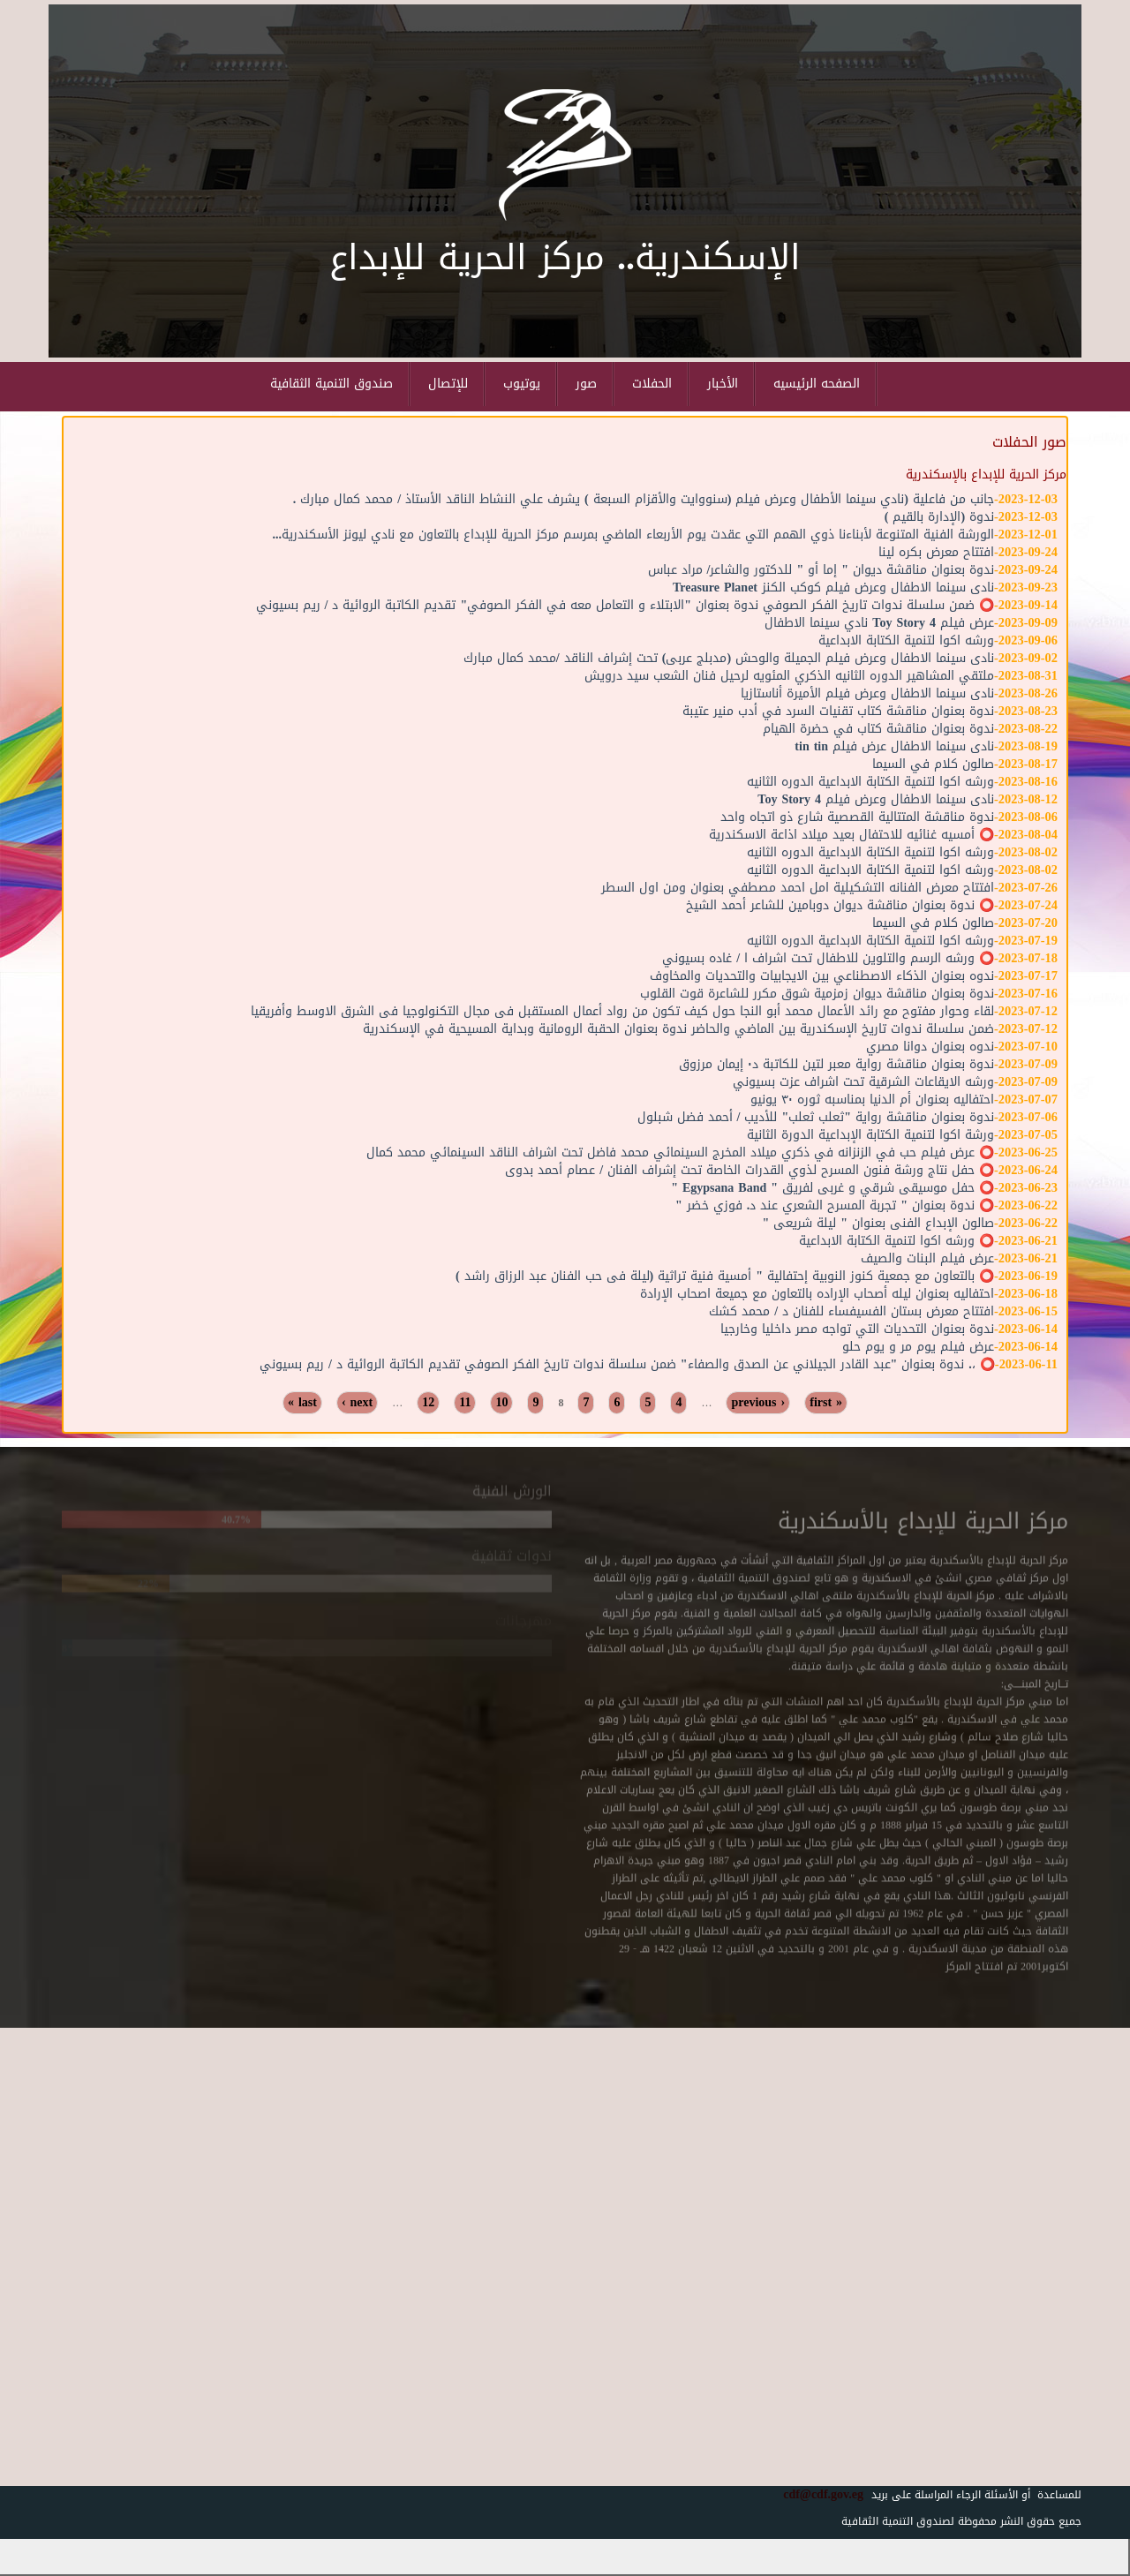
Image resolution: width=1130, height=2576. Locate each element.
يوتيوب (521, 383)
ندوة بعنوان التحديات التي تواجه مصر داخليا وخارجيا (857, 1329)
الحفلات (652, 383)
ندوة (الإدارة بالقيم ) (939, 517)
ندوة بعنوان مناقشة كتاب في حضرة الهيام (878, 729)
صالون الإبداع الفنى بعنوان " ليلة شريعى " (879, 1223)
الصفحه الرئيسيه (816, 383)
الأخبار (722, 383)
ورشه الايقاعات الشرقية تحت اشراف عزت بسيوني (863, 1082)
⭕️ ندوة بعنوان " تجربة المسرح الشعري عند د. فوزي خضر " (834, 1205)
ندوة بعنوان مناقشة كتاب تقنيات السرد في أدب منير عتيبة (838, 711)
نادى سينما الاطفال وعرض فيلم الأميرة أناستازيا (867, 693)
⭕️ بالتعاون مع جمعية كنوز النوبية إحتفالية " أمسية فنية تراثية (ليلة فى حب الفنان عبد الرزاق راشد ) (725, 1276)
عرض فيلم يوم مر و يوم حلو (918, 1347)
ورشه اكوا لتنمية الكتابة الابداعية (906, 640)
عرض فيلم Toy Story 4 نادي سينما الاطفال (879, 623)
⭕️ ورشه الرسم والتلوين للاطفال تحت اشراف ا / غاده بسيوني (828, 958)
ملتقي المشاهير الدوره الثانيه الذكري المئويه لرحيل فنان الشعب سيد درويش (789, 676)
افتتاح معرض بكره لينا (936, 552)
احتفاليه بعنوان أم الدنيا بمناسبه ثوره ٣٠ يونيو (872, 1099)
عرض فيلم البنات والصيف (927, 1258)
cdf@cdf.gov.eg (816, 2494)
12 (428, 1402)
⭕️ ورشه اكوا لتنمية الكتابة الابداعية (896, 1241)
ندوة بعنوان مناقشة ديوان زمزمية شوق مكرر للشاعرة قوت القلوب (817, 994)
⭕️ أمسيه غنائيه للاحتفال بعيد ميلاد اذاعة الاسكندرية (851, 835)
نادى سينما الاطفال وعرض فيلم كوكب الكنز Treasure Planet (833, 587)
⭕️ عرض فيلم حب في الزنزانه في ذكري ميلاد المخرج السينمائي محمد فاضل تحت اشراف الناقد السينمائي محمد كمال (680, 1152)
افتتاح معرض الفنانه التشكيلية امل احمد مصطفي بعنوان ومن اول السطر (797, 888)
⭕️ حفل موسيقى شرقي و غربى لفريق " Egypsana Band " (832, 1188)
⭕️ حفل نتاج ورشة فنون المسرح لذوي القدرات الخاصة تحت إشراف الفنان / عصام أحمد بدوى (749, 1170)
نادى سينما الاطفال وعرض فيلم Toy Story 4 (875, 799)
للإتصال (448, 383)
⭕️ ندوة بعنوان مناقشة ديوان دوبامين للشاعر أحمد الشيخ (840, 905)
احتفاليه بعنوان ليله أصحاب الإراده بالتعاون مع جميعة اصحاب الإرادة (817, 1294)
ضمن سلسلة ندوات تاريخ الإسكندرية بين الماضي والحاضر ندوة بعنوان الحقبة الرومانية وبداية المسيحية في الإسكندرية (678, 1029)
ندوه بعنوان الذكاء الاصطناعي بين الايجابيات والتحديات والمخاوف (822, 976)
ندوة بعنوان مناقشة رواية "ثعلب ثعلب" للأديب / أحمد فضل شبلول (815, 1117)
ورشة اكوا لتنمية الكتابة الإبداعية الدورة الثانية (870, 1135)
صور (586, 383)
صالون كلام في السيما (933, 764)
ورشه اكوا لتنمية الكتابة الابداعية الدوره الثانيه (870, 782)
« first (826, 1402)
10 (501, 1402)
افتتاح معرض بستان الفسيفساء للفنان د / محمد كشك (851, 1311)
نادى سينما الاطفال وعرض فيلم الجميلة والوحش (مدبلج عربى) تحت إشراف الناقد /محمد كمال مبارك (728, 658)
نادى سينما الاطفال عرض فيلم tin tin (894, 746)
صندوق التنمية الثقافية (331, 383)
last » (302, 1402)
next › (357, 1402)
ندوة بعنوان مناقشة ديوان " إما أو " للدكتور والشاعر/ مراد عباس (821, 570)
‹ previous (758, 1402)
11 (465, 1402)
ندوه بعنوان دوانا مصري (930, 1046)
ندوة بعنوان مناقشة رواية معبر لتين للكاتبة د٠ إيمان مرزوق (836, 1064)
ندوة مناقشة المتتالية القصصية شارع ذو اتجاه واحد (857, 817)
